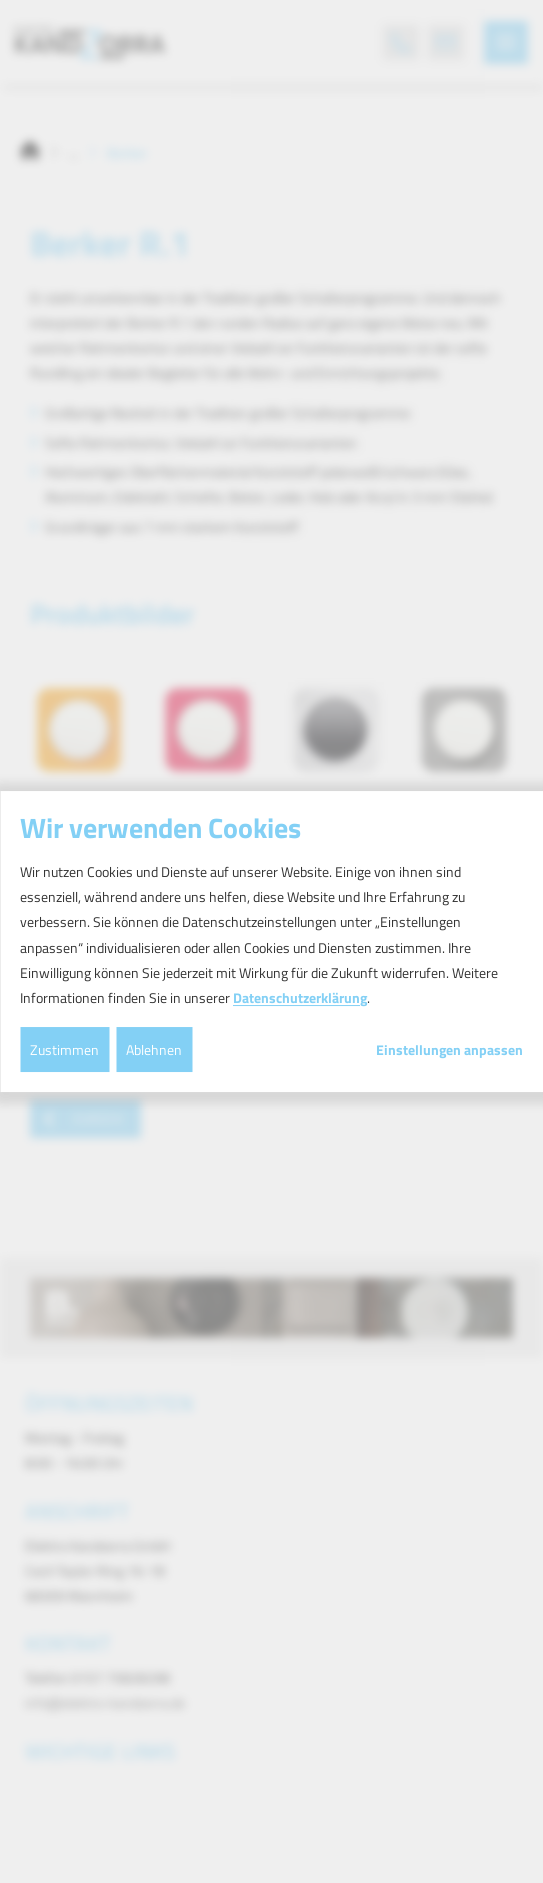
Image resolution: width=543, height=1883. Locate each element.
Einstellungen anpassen (449, 1050)
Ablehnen (154, 1049)
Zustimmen (64, 1049)
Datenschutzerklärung (300, 997)
